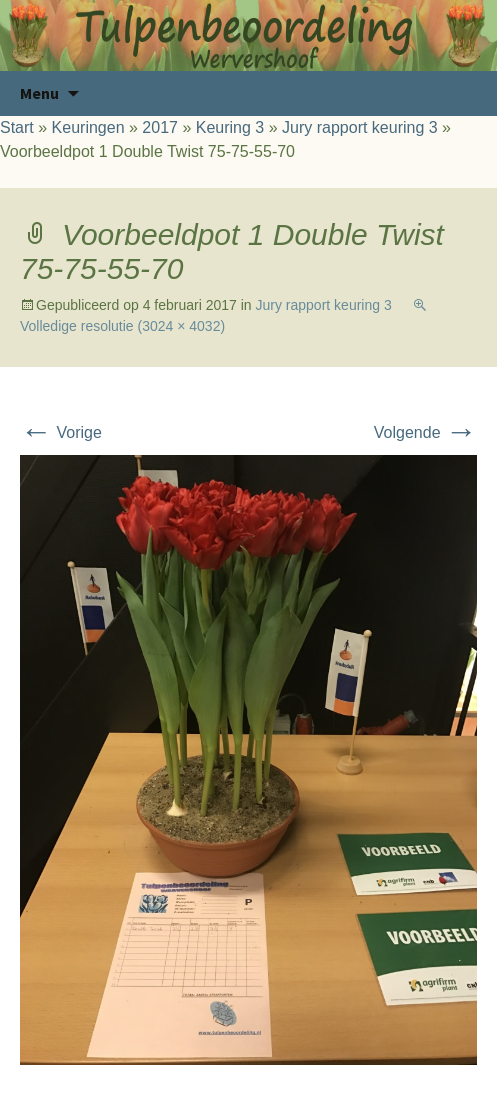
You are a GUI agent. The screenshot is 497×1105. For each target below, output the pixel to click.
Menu (39, 93)
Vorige (61, 432)
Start (17, 127)
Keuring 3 (230, 127)
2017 (160, 127)
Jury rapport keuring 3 (360, 127)
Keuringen (88, 127)
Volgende (425, 432)
